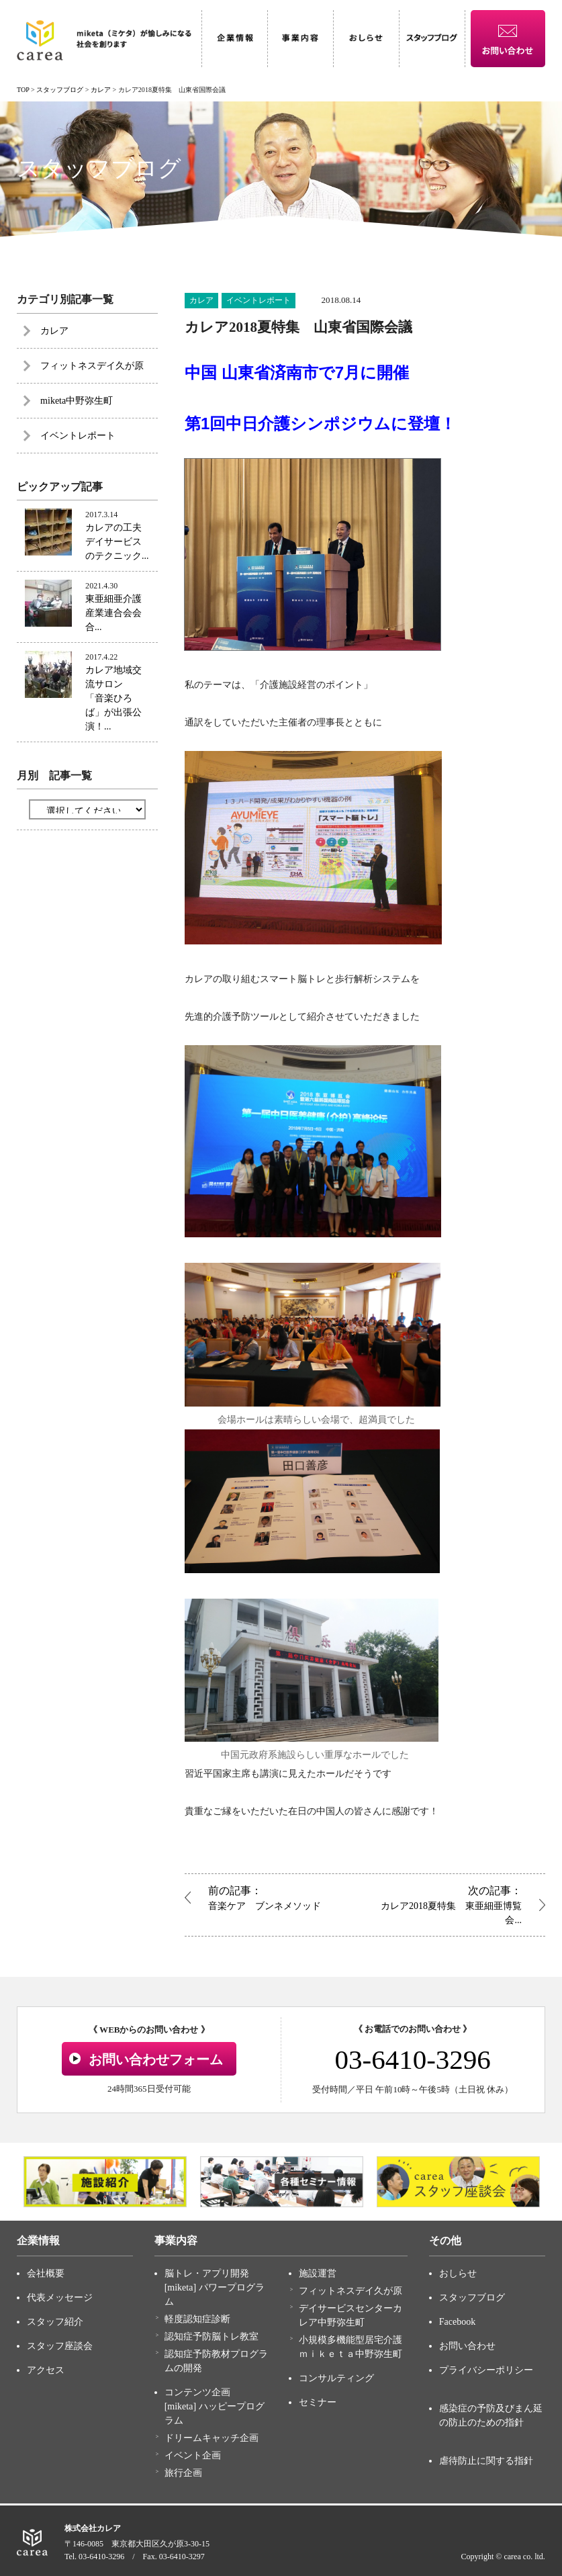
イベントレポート (258, 300)
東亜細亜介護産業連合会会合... (113, 613)
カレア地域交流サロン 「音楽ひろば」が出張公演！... (113, 698)
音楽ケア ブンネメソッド (283, 1897)
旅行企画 (183, 2473)
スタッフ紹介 (55, 2322)
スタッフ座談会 (60, 2346)
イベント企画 (193, 2455)
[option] (105, 2181)
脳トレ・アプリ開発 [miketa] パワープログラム (215, 2287)
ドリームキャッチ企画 (212, 2438)
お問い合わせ (467, 2346)
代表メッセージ (60, 2298)
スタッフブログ (472, 2298)
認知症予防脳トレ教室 (212, 2336)
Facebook (457, 2322)
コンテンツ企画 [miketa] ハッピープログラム (215, 2406)
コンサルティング (336, 2378)
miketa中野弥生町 (76, 401)
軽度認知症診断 (197, 2319)
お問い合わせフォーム (156, 2059)
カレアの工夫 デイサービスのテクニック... (118, 542)
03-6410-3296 (412, 2059)
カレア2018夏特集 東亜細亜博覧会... (447, 1904)
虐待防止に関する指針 (486, 2461)
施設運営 (317, 2273)
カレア (201, 300)
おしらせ (458, 2273)
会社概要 (45, 2273)
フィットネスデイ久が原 (92, 366)
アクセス (45, 2370)
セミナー (317, 2402)
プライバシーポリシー (486, 2370)
